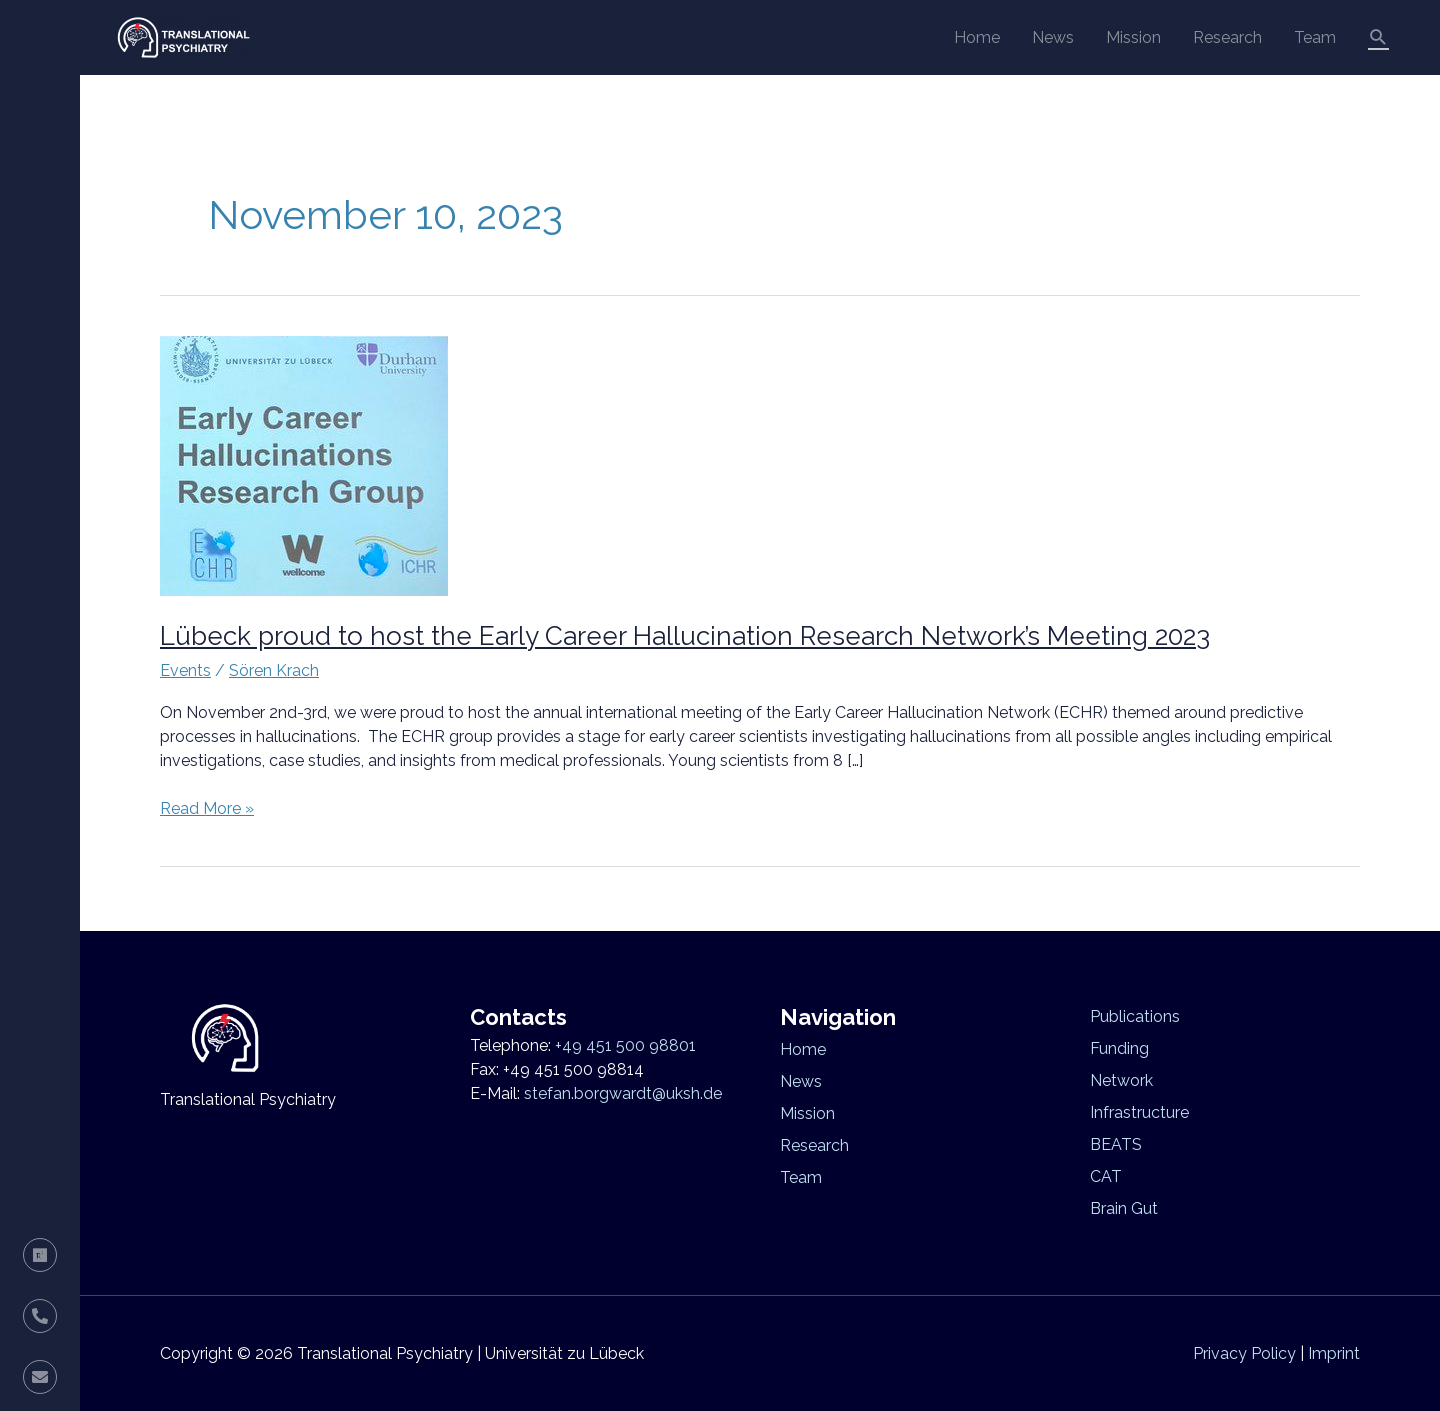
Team (1315, 37)
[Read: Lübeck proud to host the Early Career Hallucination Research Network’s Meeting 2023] (304, 464)
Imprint (1334, 1353)
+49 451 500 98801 (625, 1045)
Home (977, 37)
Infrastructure (1139, 1112)
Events (185, 670)
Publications (1135, 1016)
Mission (1133, 37)
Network (1121, 1080)
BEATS (1116, 1144)
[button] (1378, 37)
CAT (1106, 1176)
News (1053, 37)
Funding (1119, 1048)
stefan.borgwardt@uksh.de (623, 1093)
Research (1227, 37)
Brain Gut (1124, 1208)
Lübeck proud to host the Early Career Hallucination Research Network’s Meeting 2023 (685, 636)
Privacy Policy (1244, 1353)
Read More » (207, 807)
